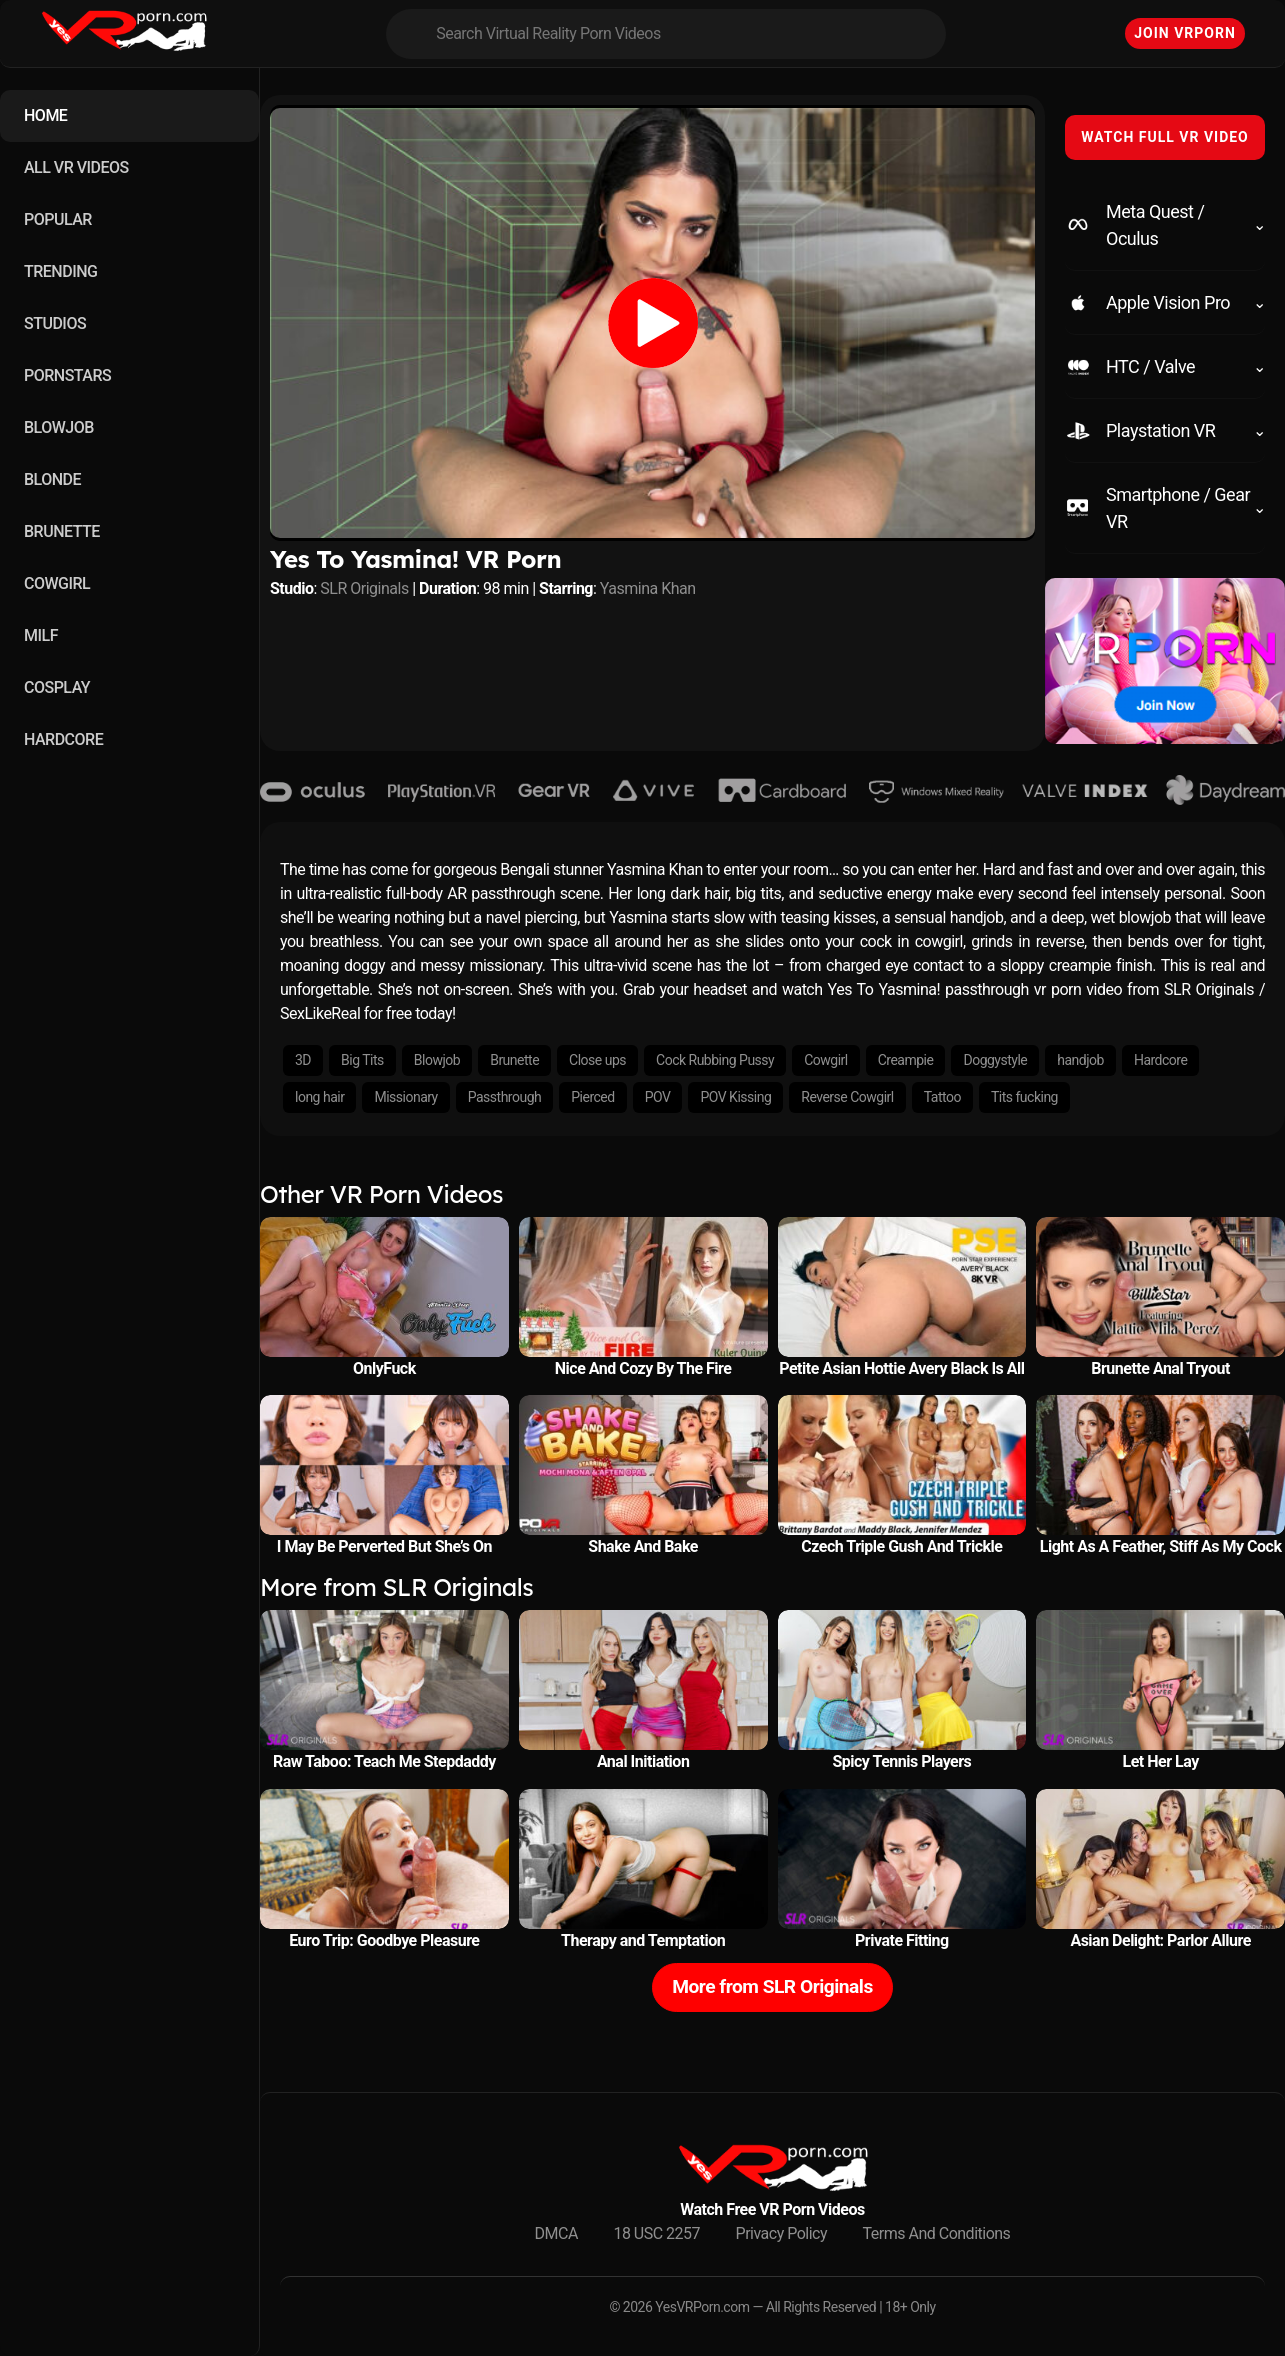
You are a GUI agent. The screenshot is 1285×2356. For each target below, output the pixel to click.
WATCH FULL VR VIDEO (1165, 137)
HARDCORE (63, 739)
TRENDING (60, 271)
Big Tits (362, 1060)
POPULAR (58, 219)
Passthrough (505, 1097)
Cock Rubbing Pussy (715, 1060)
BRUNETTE (62, 531)
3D (303, 1060)
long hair (319, 1097)
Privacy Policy (782, 2233)
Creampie (906, 1060)
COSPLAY (57, 687)
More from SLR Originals (772, 1986)
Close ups (597, 1060)
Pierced (592, 1097)
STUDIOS (55, 323)
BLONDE (52, 479)
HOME (45, 115)
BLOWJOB (59, 427)
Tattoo (942, 1097)
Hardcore (1160, 1060)
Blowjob (437, 1060)
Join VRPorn (1185, 33)
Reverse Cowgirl (847, 1097)
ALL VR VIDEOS (76, 167)
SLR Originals (364, 588)
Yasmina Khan (648, 588)
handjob (1080, 1060)
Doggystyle (995, 1060)
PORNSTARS (67, 375)
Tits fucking (1024, 1097)
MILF (41, 635)
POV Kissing (735, 1097)
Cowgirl (826, 1060)
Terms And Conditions (937, 2233)
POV (658, 1097)
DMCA (556, 2233)
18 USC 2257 (656, 2233)
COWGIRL (57, 583)
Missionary (405, 1097)
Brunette (514, 1060)
